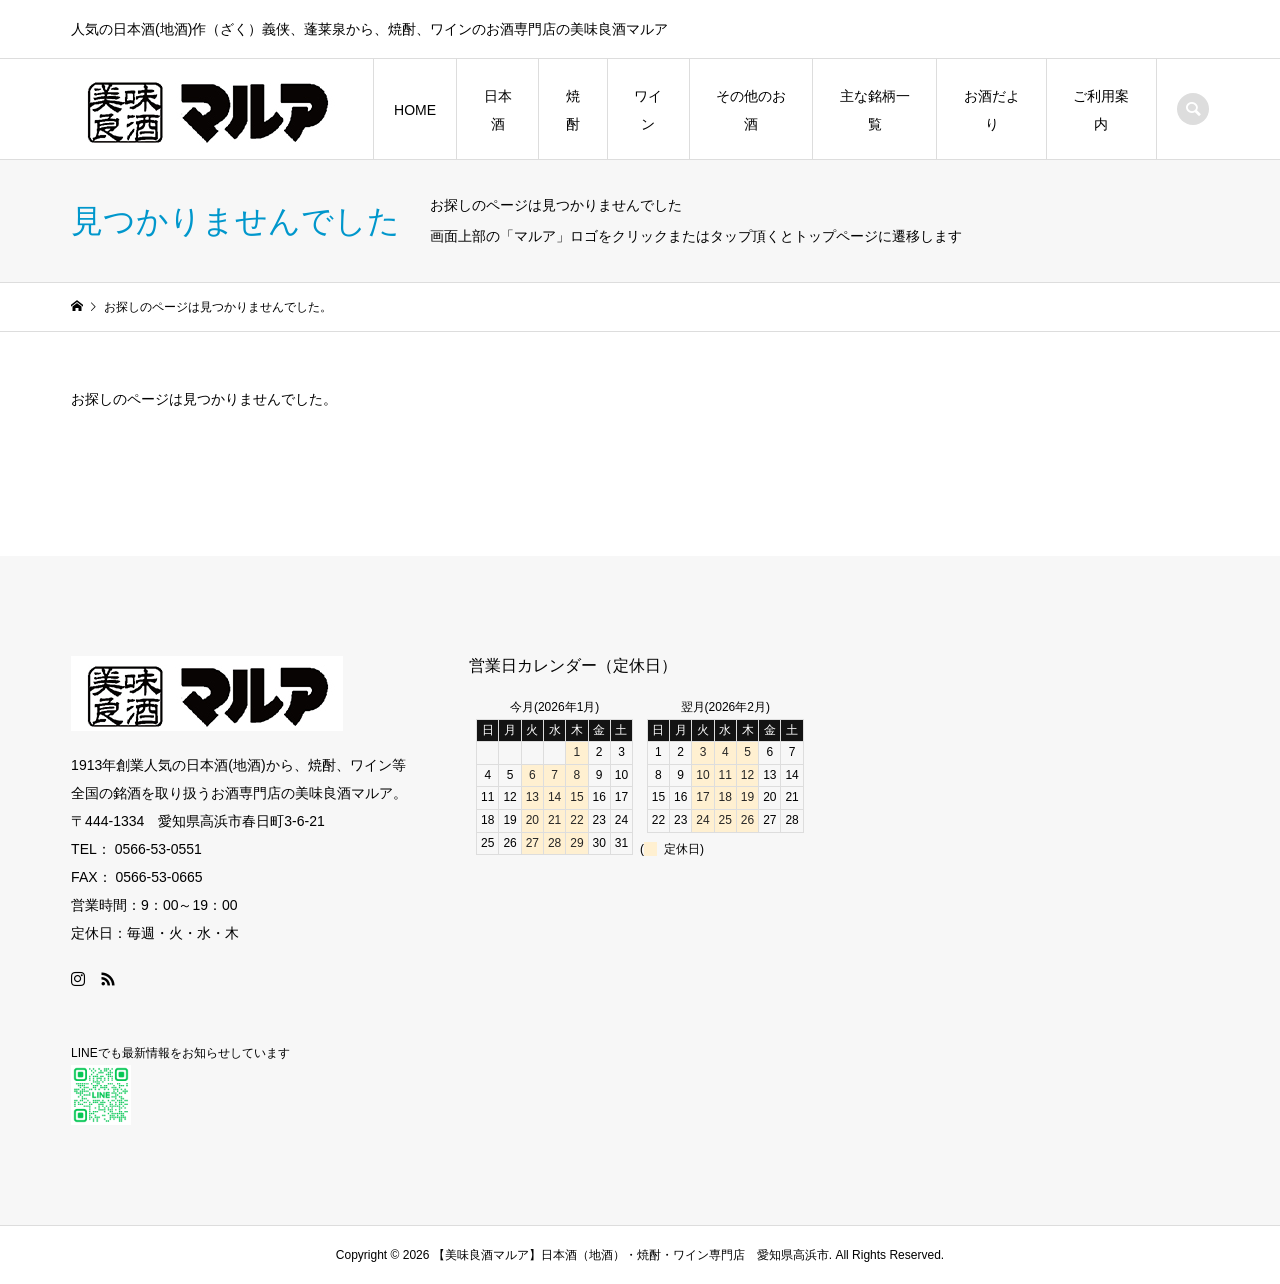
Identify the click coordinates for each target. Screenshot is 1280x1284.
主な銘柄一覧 (875, 110)
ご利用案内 (1101, 110)
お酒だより (992, 110)
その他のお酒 (751, 110)
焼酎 (573, 110)
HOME (415, 110)
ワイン (648, 110)
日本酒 (498, 110)
